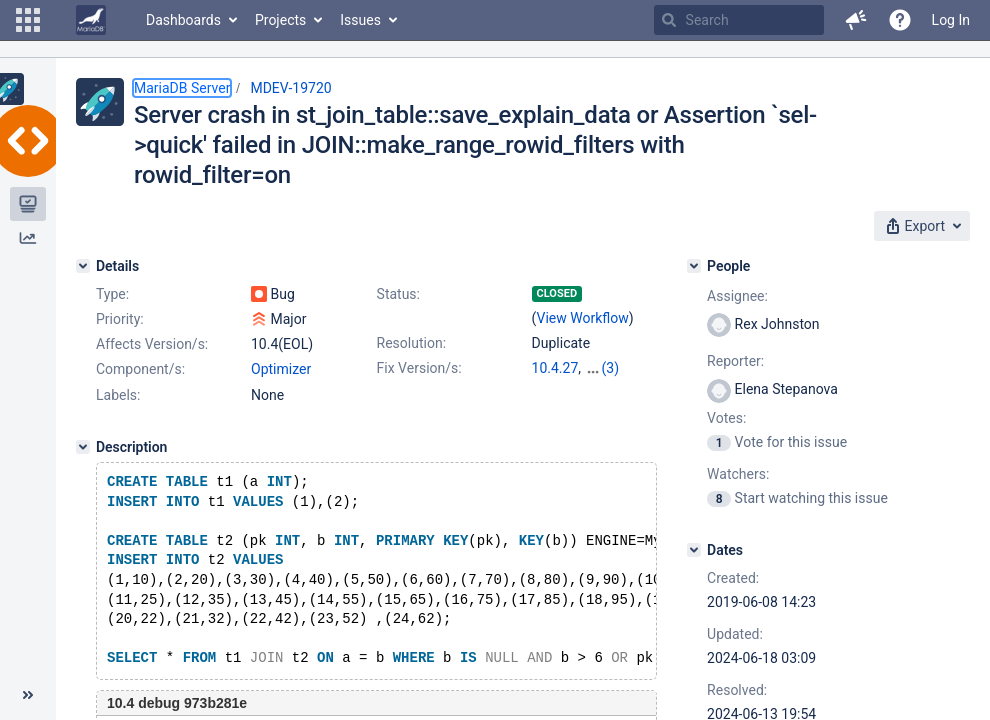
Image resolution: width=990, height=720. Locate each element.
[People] (694, 266)
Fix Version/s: (419, 368)
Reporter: (735, 361)
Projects (280, 20)
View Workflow (583, 318)
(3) (611, 368)
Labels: (118, 395)
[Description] (83, 447)
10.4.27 (555, 368)
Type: (112, 294)
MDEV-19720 (290, 88)
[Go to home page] (91, 20)
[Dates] (694, 550)
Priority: (120, 319)
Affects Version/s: (152, 344)
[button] (28, 20)
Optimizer (281, 369)
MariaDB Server (182, 88)
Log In (951, 20)
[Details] (83, 266)
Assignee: (737, 296)
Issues (360, 20)
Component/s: (140, 369)
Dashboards (183, 20)
